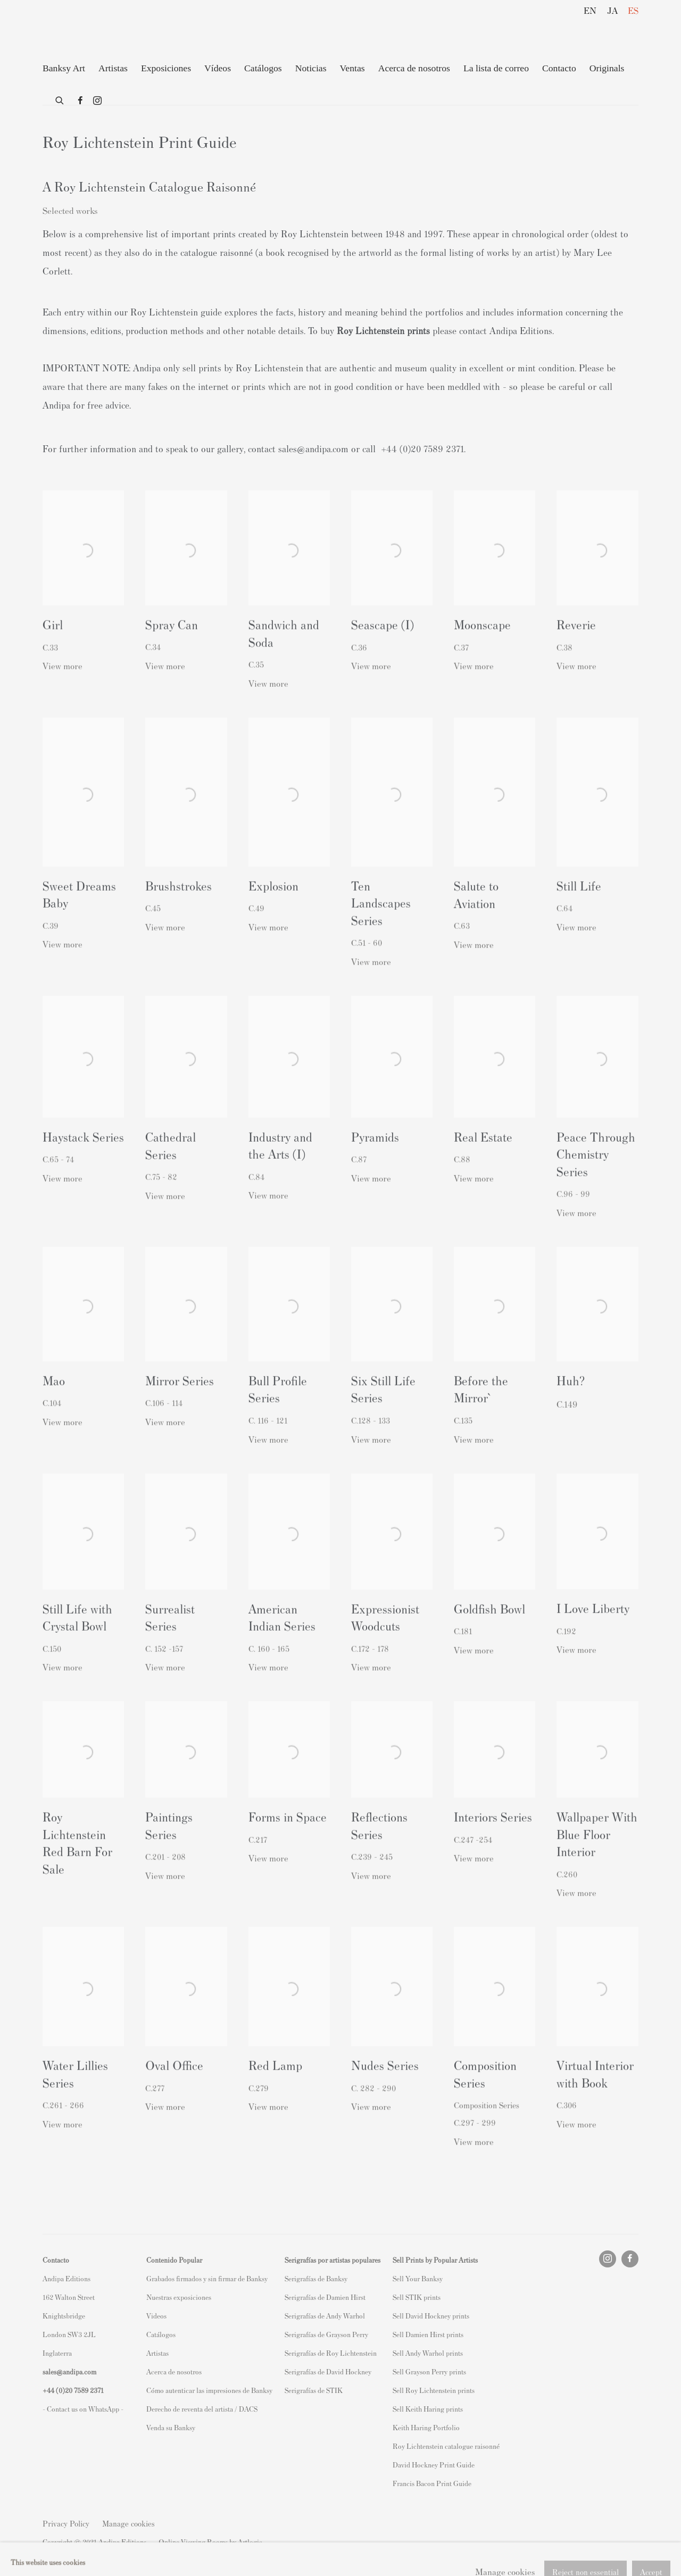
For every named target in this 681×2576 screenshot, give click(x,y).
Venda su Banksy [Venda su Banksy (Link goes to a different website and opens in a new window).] (170, 2427)
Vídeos (217, 68)
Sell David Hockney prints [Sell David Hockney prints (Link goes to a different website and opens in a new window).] (431, 2315)
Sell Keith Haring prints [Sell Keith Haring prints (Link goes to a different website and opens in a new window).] (428, 2408)
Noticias (311, 68)
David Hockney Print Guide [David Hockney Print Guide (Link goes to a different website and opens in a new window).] (434, 2464)
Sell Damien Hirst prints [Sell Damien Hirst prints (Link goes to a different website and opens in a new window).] (428, 2334)
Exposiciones (166, 68)
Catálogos (263, 68)
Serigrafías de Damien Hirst (325, 2296)
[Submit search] (60, 98)
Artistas (113, 68)
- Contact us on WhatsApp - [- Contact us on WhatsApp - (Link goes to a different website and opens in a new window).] (83, 2408)
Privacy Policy (66, 2523)
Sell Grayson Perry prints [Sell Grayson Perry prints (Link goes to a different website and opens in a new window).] (429, 2371)
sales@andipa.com (313, 448)
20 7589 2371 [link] (84, 2390)
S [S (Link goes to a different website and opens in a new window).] (394, 2278)
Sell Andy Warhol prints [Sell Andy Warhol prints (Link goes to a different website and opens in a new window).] (428, 2352)
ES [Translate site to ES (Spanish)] (633, 10)
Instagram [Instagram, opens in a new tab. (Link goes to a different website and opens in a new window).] (97, 101)
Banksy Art (64, 68)
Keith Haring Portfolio (426, 2427)
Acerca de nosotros (414, 68)
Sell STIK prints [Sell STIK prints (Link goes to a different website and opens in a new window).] (417, 2296)
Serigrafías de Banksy (316, 2278)
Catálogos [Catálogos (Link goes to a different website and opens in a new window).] (161, 2334)
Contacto (559, 68)
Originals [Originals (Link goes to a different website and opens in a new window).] (607, 68)
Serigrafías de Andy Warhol (325, 2315)
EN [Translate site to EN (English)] (590, 10)
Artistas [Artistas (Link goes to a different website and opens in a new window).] (157, 2352)
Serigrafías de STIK (314, 2390)
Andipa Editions (80, 31)
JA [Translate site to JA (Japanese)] (612, 10)
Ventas (352, 68)
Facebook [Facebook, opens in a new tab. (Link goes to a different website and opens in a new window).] (80, 101)
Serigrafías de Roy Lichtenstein (331, 2352)
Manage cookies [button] (128, 2523)
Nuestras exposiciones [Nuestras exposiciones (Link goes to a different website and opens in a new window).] (178, 2296)
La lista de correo (496, 68)
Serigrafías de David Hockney (328, 2371)
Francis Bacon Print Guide (432, 2483)
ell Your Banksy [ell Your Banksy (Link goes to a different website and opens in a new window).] (419, 2278)
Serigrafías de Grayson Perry (326, 2334)
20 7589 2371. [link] (439, 448)
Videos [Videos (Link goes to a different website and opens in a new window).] (156, 2315)
